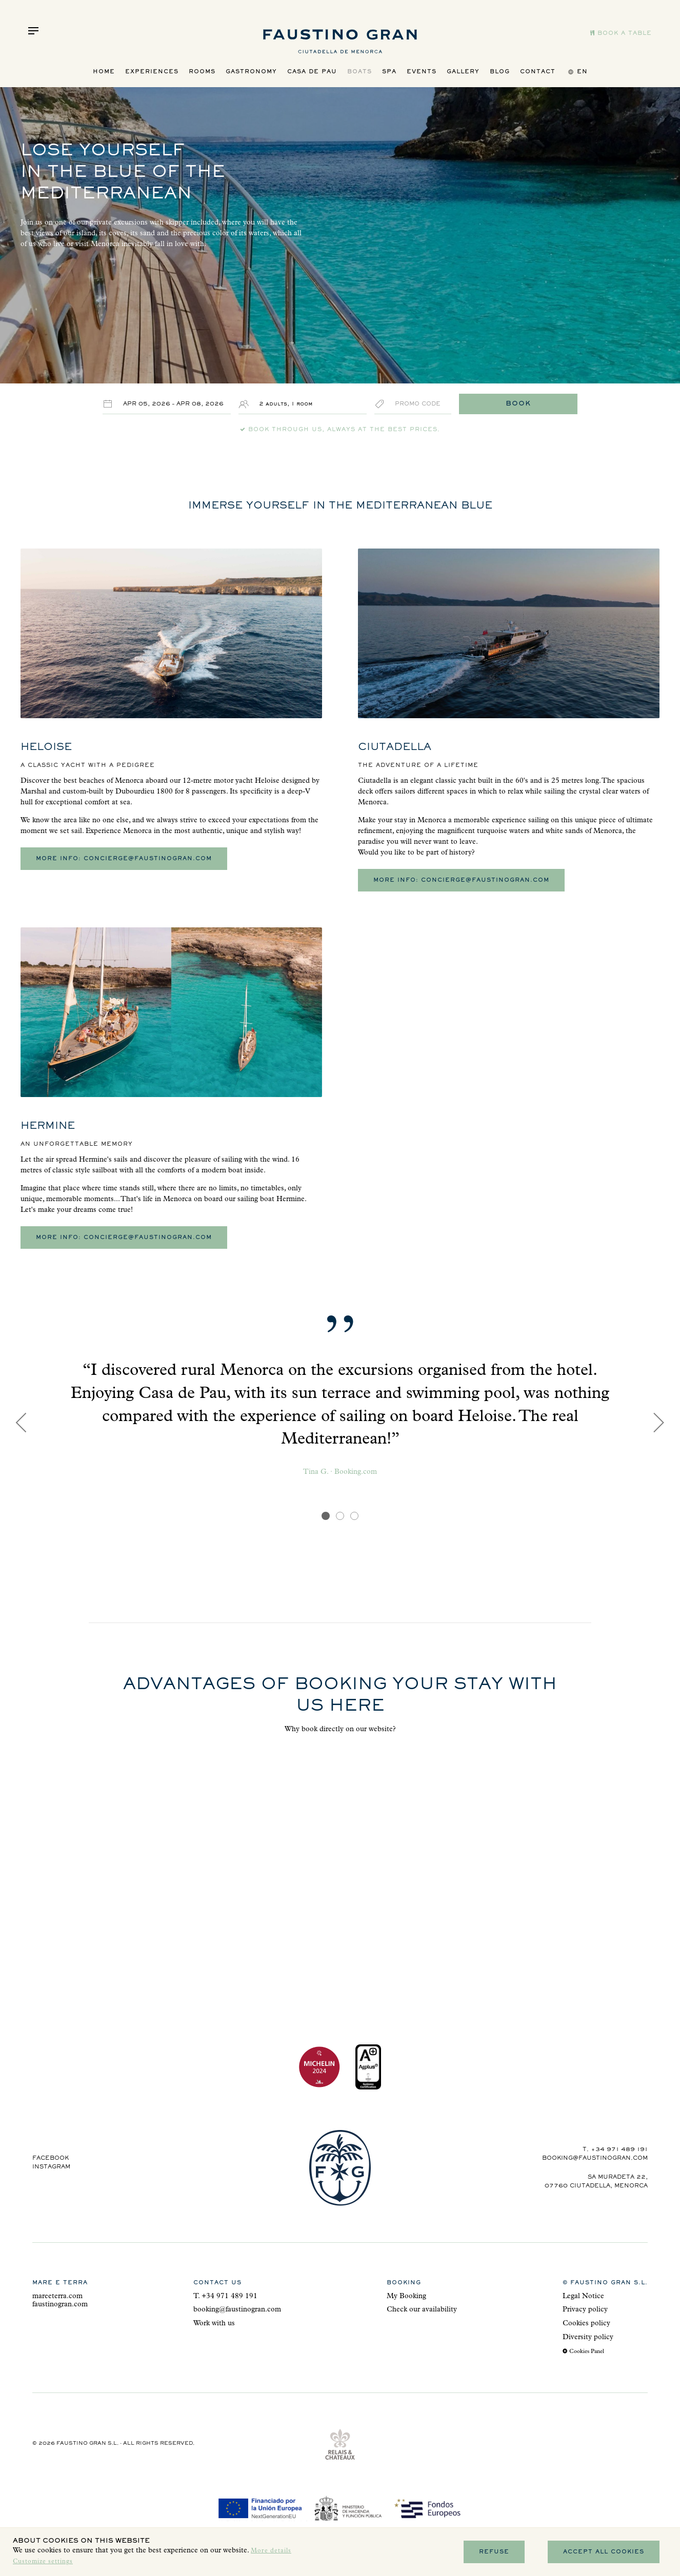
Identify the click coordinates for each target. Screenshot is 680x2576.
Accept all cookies (603, 2551)
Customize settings (43, 2562)
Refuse (494, 2551)
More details (271, 2551)
